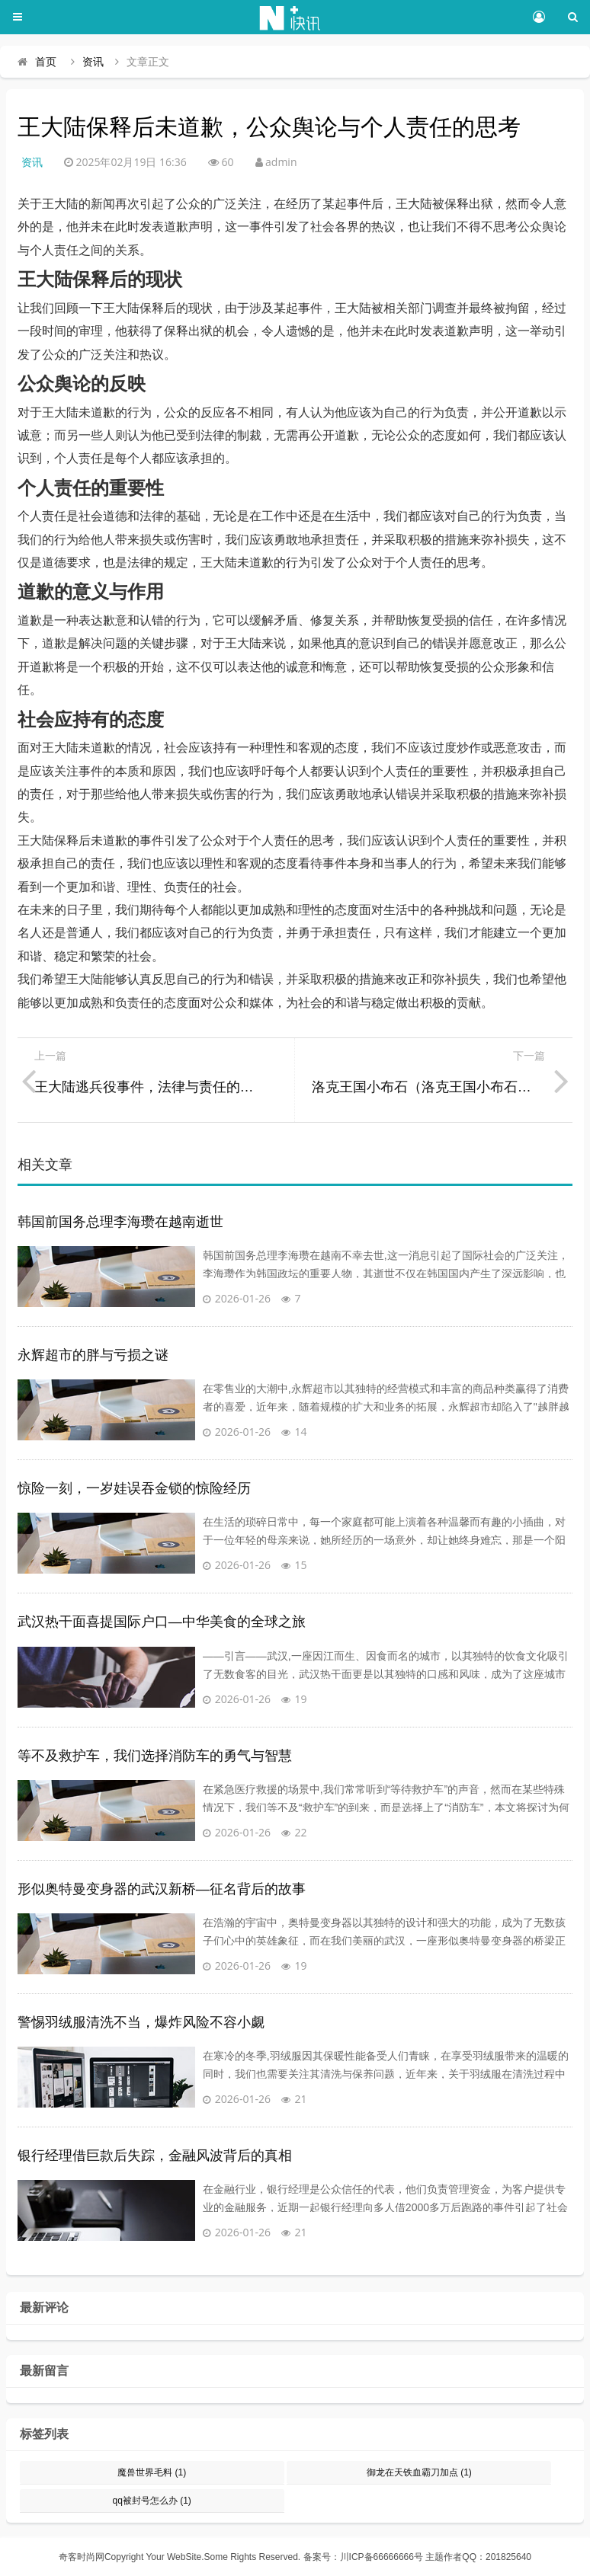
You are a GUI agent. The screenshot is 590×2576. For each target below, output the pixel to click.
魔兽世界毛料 (151, 2472)
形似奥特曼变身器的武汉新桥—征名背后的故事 (162, 1889)
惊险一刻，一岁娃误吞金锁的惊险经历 (134, 1488)
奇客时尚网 (81, 2557)
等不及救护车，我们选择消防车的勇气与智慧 (155, 1755)
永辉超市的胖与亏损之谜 (93, 1355)
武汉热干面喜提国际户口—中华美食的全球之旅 (162, 1621)
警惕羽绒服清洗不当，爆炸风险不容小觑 (141, 2022)
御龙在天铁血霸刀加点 (419, 2472)
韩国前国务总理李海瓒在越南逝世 (120, 1221)
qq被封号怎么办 (151, 2500)
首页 (45, 62)
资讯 (93, 62)
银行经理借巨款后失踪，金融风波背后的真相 (155, 2155)
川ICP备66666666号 (381, 2557)
